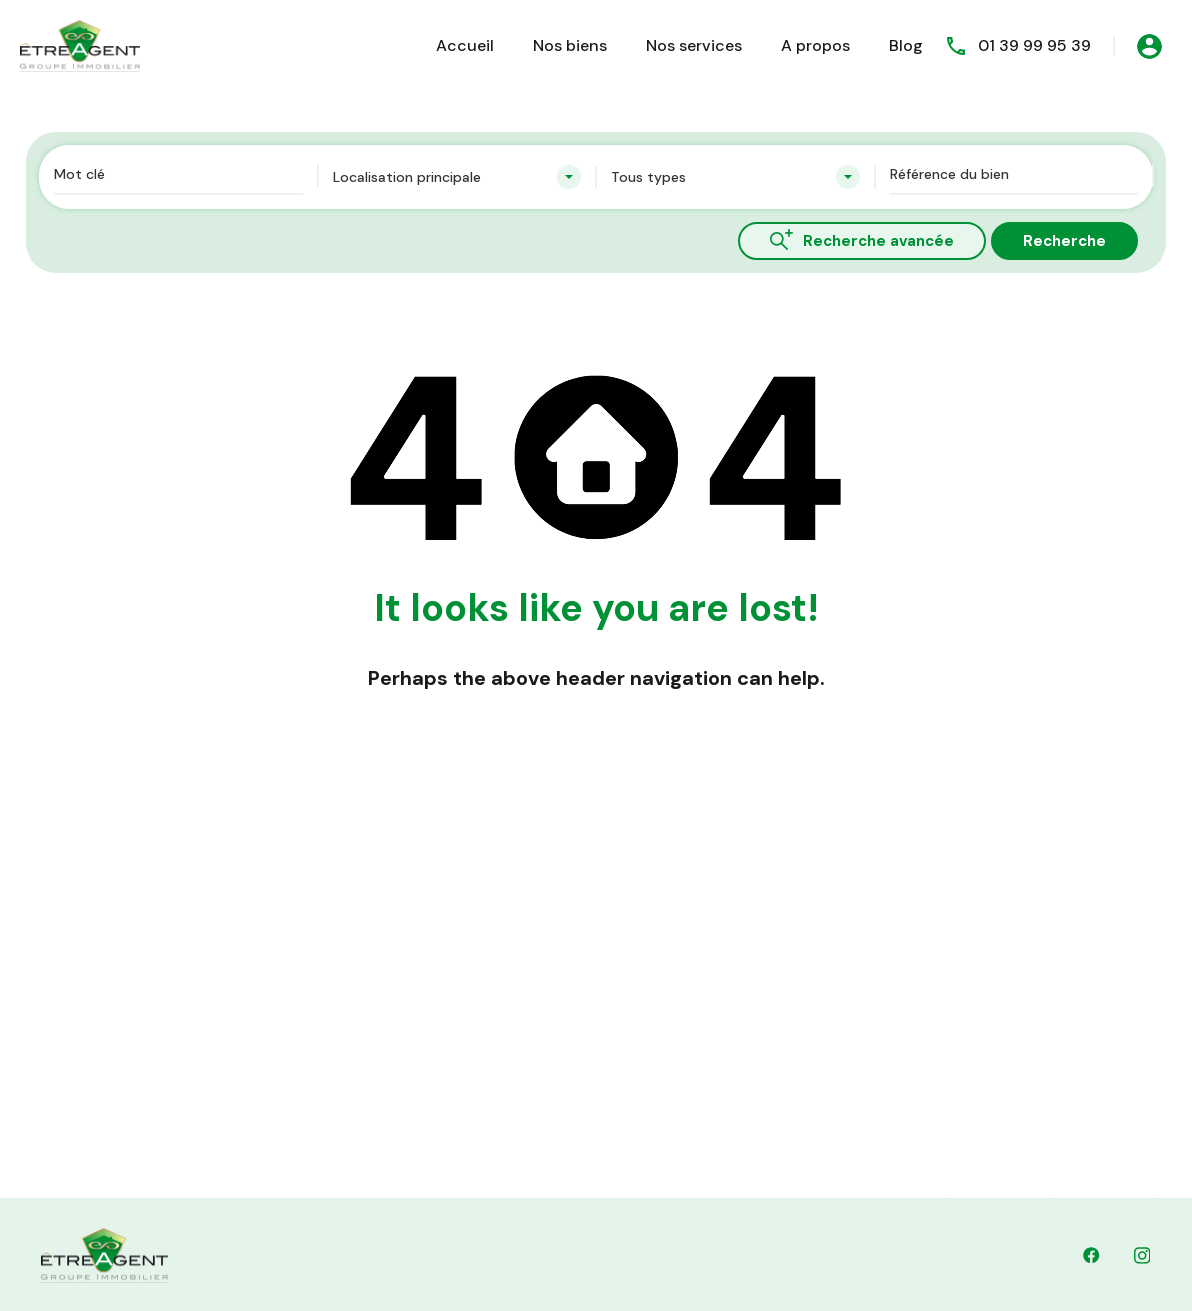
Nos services (694, 45)
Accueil (465, 45)
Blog (906, 45)
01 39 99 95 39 (1034, 45)
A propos (815, 45)
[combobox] (457, 177)
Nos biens (570, 45)
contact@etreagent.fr (732, 1181)
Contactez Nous (551, 1042)
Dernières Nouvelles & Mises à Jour (615, 1088)
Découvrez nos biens (566, 996)
